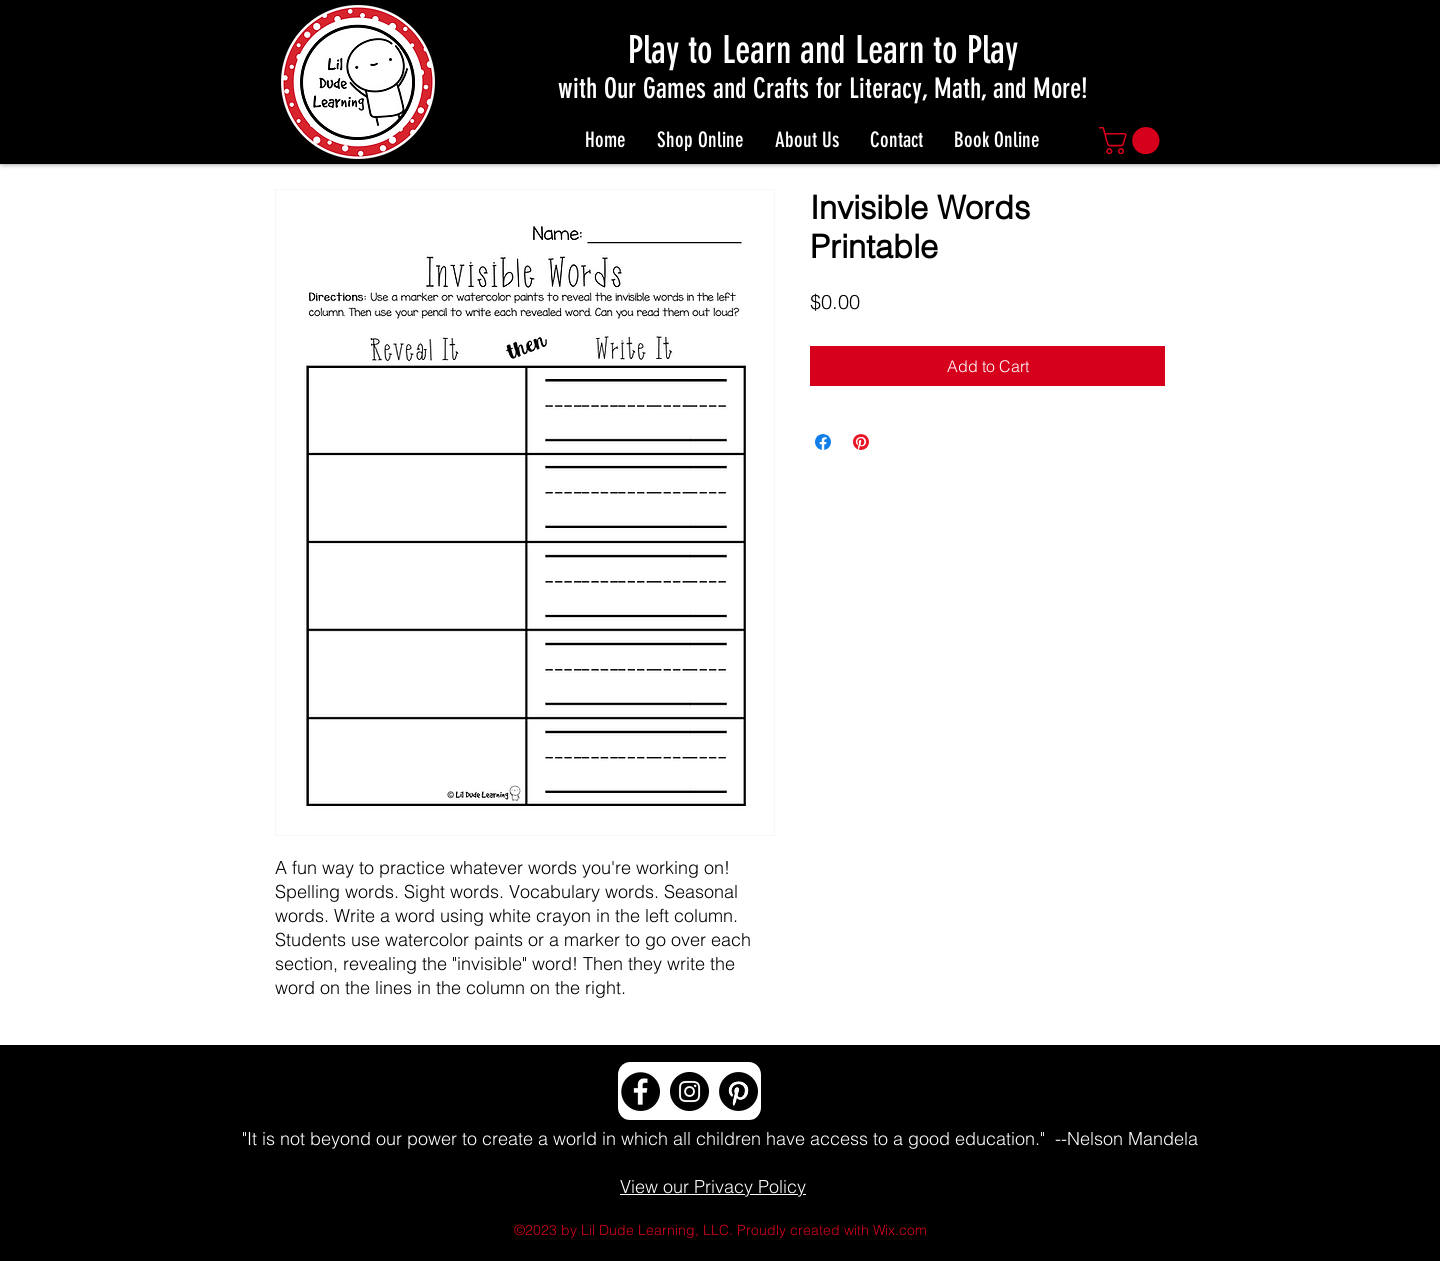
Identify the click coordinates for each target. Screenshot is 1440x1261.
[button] (1132, 140)
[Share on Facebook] (823, 442)
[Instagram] (689, 1091)
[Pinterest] (738, 1091)
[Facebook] (640, 1091)
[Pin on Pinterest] (861, 442)
